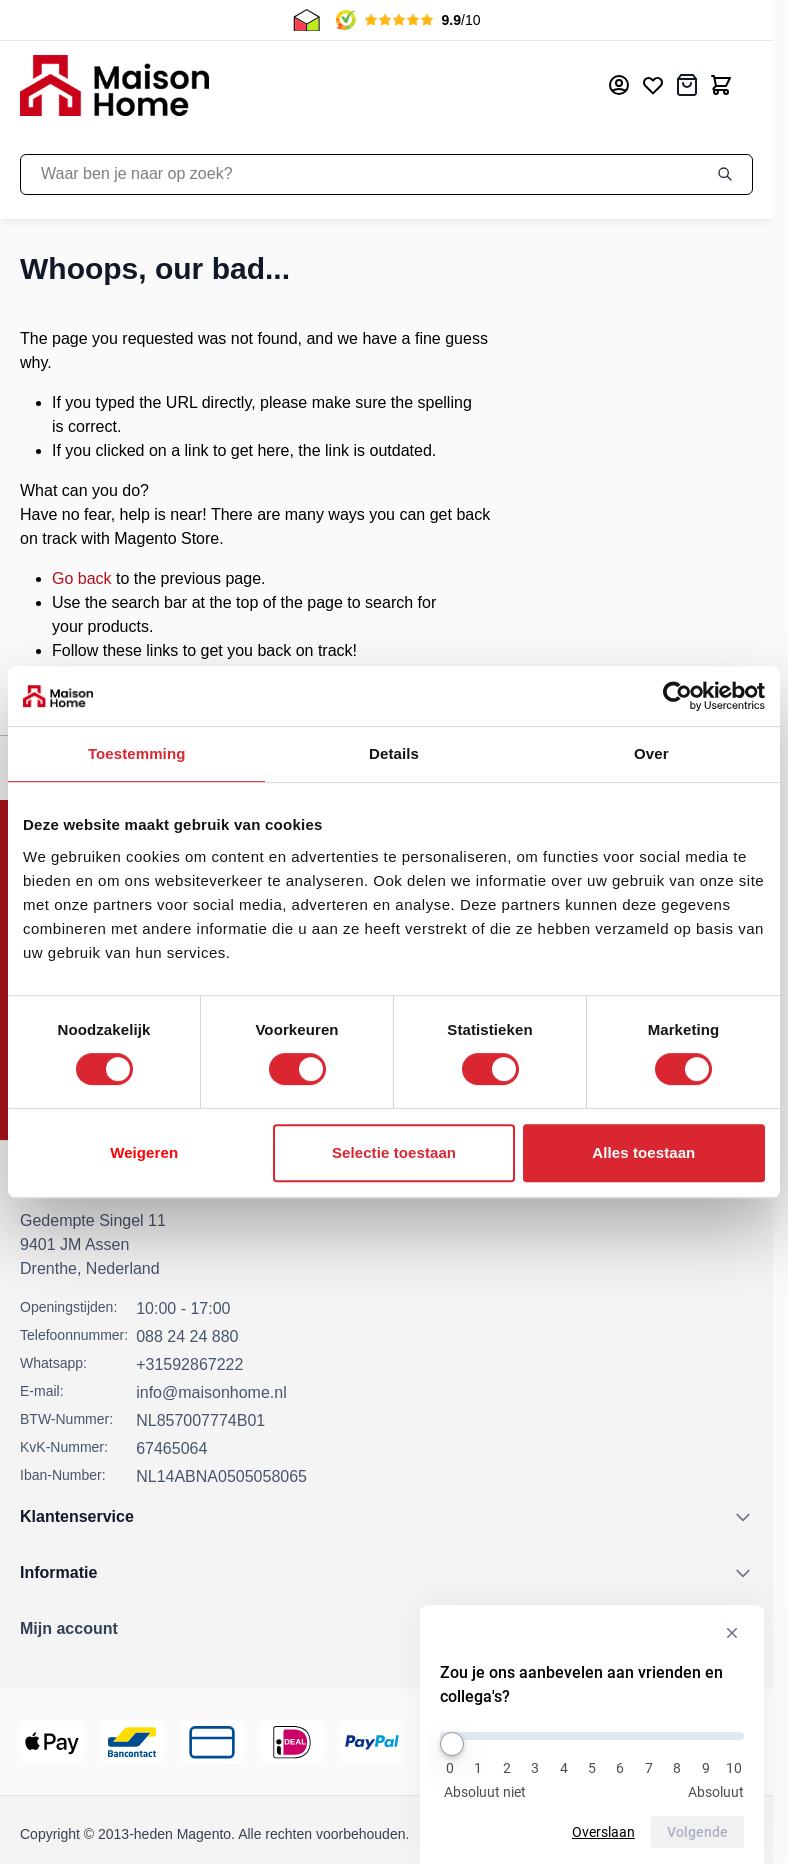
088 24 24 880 (187, 1336)
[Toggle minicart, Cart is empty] (721, 85)
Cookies (727, 1834)
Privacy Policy (642, 1834)
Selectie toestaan (394, 1152)
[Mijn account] (619, 85)
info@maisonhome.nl (211, 1392)
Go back (82, 578)
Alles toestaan (643, 1152)
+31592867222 (189, 1364)
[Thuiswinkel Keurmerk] (625, 1742)
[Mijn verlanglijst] (653, 85)
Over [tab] (651, 753)
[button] (386, 1629)
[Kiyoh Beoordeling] (718, 1742)
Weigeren (144, 1152)
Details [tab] (394, 753)
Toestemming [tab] (137, 753)
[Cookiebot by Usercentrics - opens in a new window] (677, 696)
